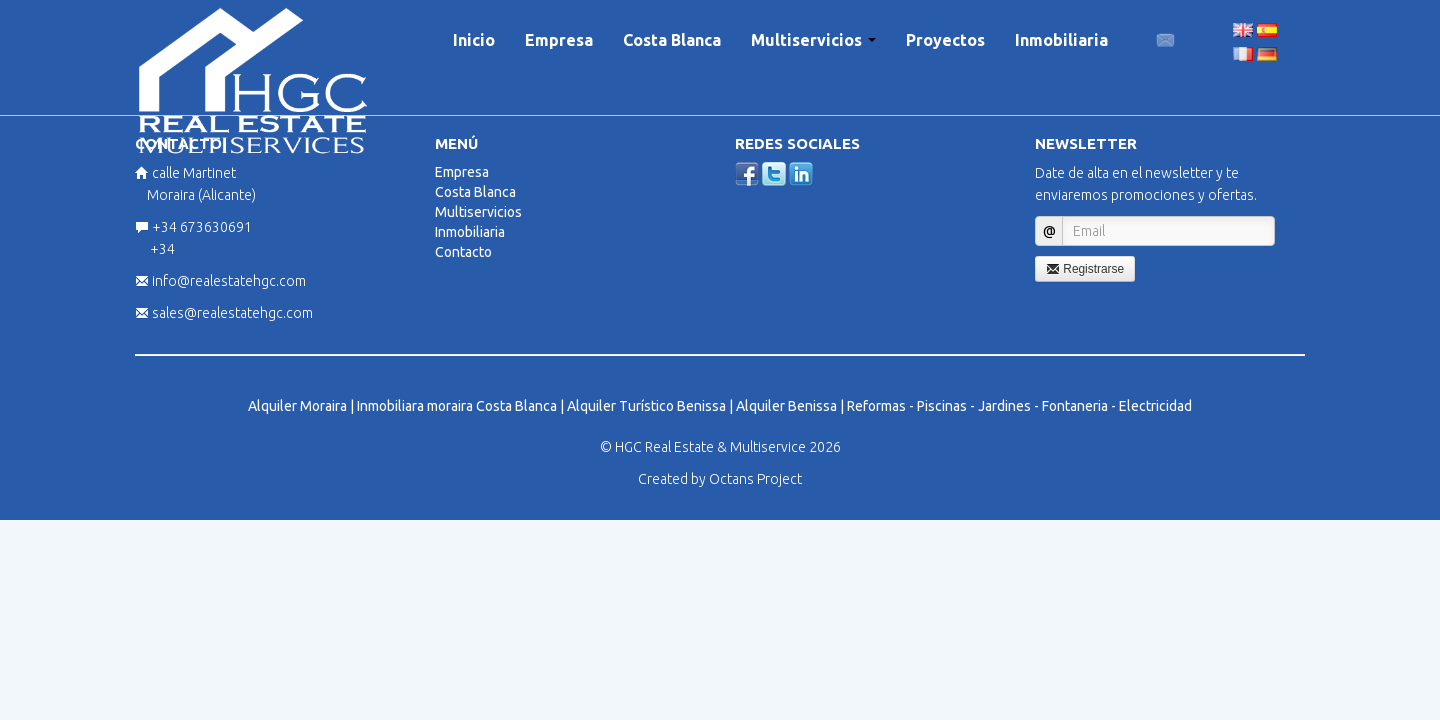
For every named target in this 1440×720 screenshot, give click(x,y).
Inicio (474, 40)
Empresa (559, 40)
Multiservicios (813, 40)
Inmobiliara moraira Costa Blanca (457, 406)
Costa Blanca (672, 40)
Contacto (463, 252)
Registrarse (1085, 269)
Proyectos (945, 40)
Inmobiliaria (1061, 40)
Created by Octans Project (720, 479)
